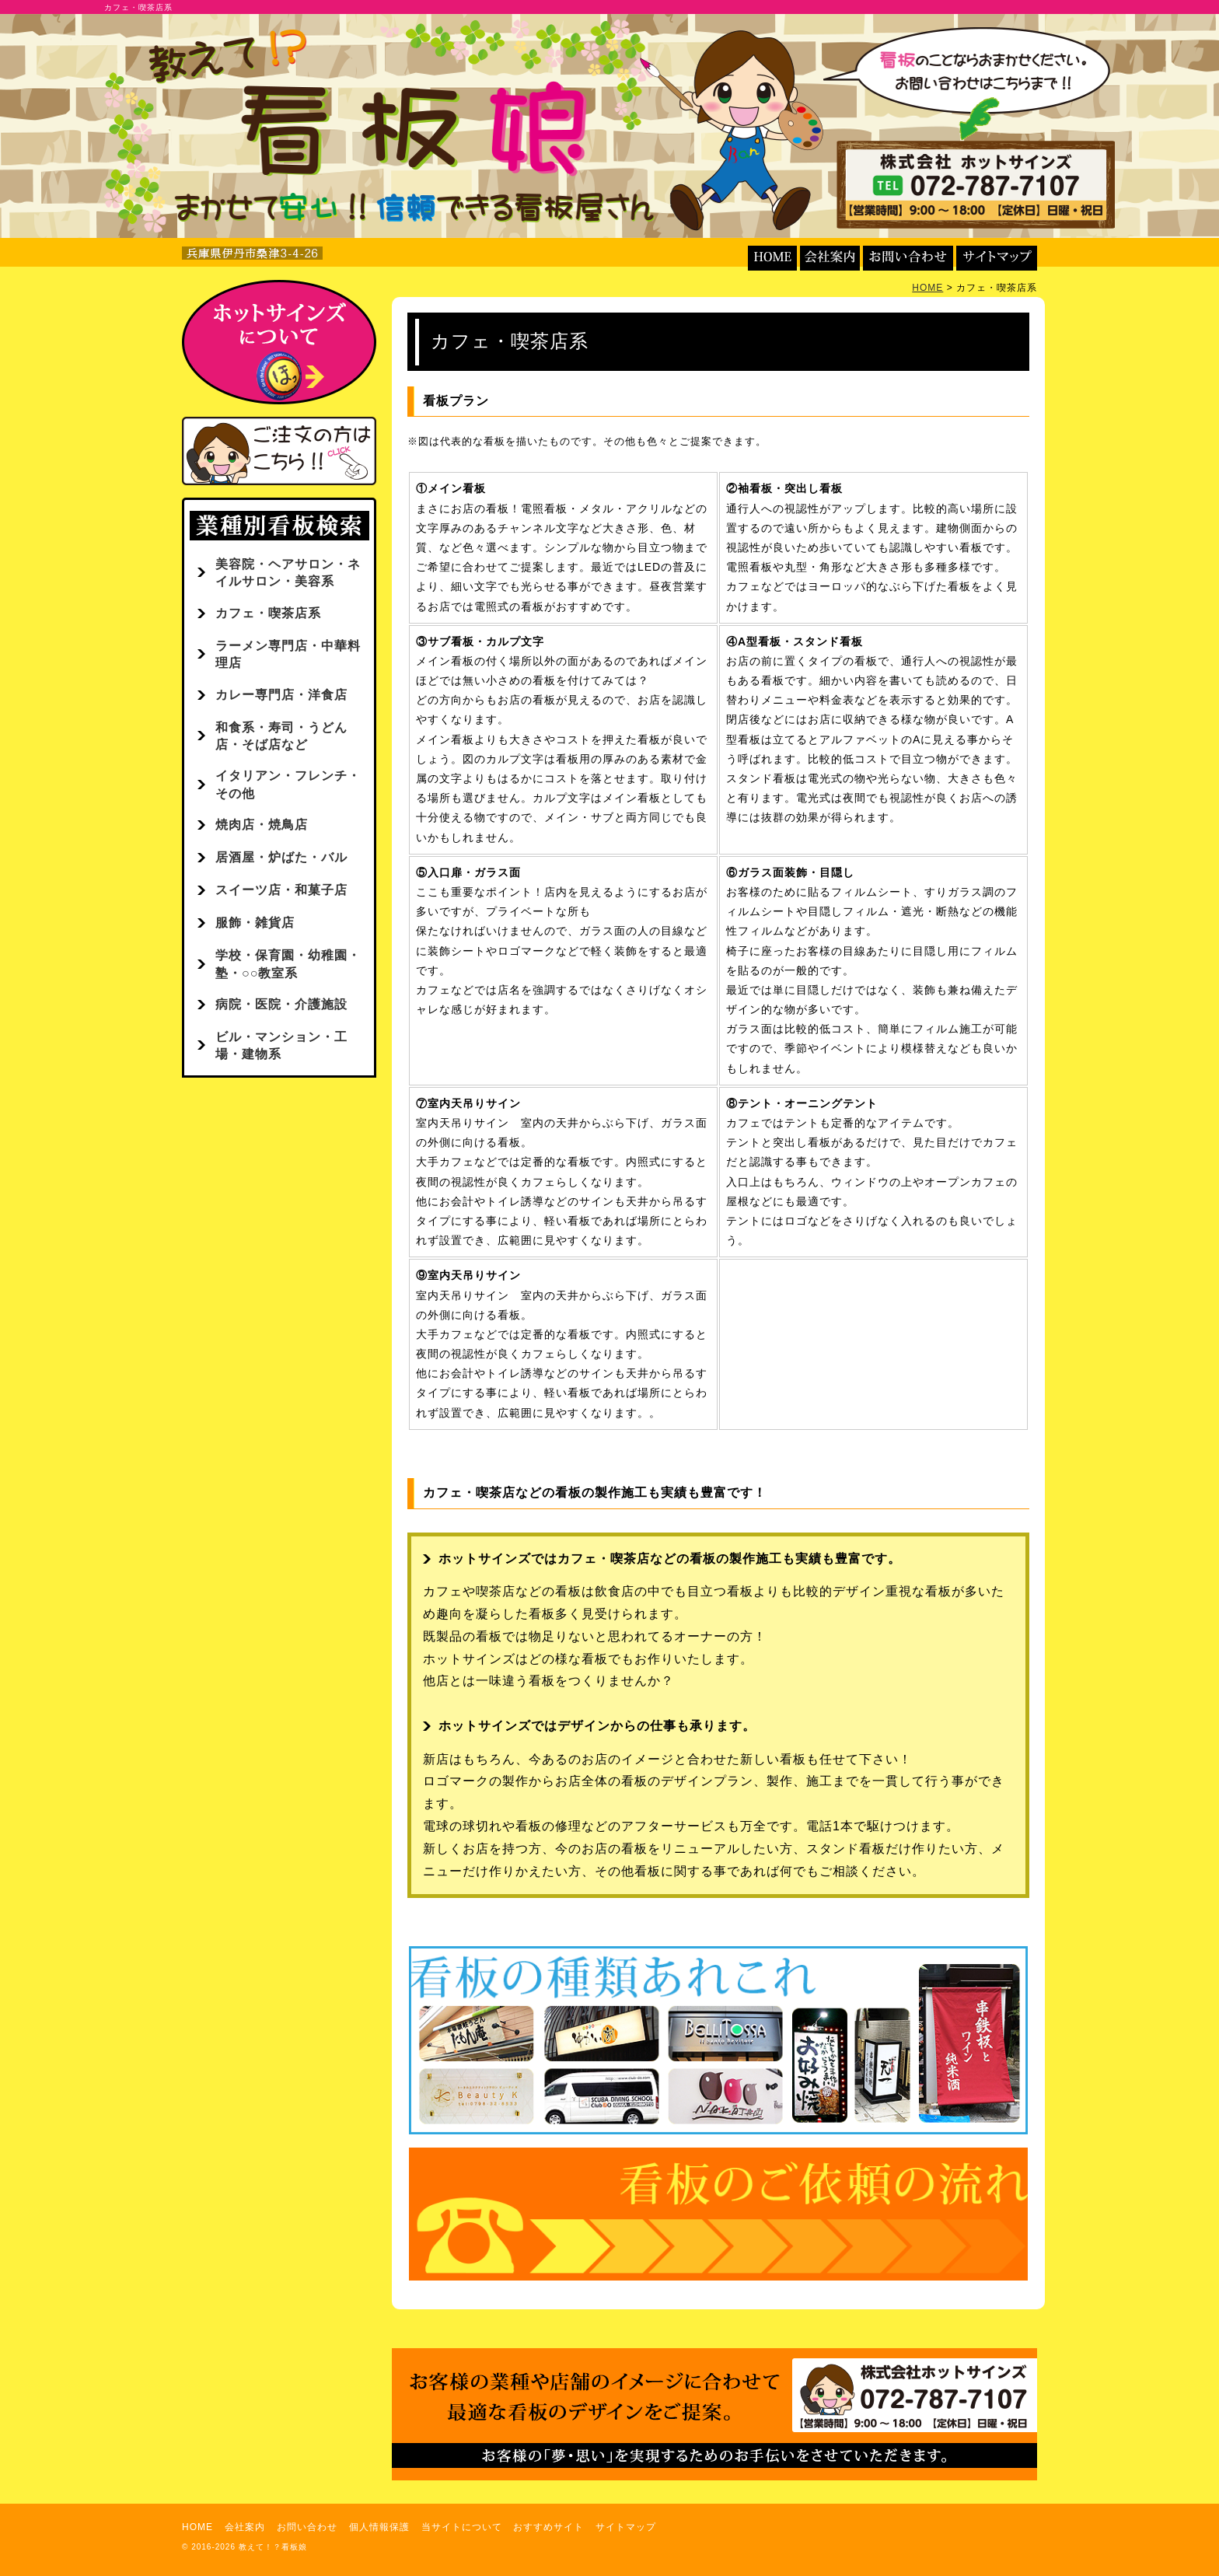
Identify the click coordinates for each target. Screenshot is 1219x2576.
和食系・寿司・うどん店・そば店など (281, 736)
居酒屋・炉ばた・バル (281, 857)
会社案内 (245, 2527)
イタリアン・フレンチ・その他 (288, 784)
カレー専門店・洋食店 (281, 694)
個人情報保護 (379, 2527)
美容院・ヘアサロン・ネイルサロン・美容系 (288, 572)
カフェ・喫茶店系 (268, 613)
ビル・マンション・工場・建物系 (281, 1045)
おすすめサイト (548, 2527)
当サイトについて (461, 2527)
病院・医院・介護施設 (281, 1004)
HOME (927, 287)
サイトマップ (626, 2527)
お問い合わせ (307, 2527)
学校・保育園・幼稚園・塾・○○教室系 (288, 964)
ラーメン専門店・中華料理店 (288, 654)
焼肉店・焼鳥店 (261, 824)
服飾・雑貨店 (255, 922)
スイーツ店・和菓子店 (281, 890)
